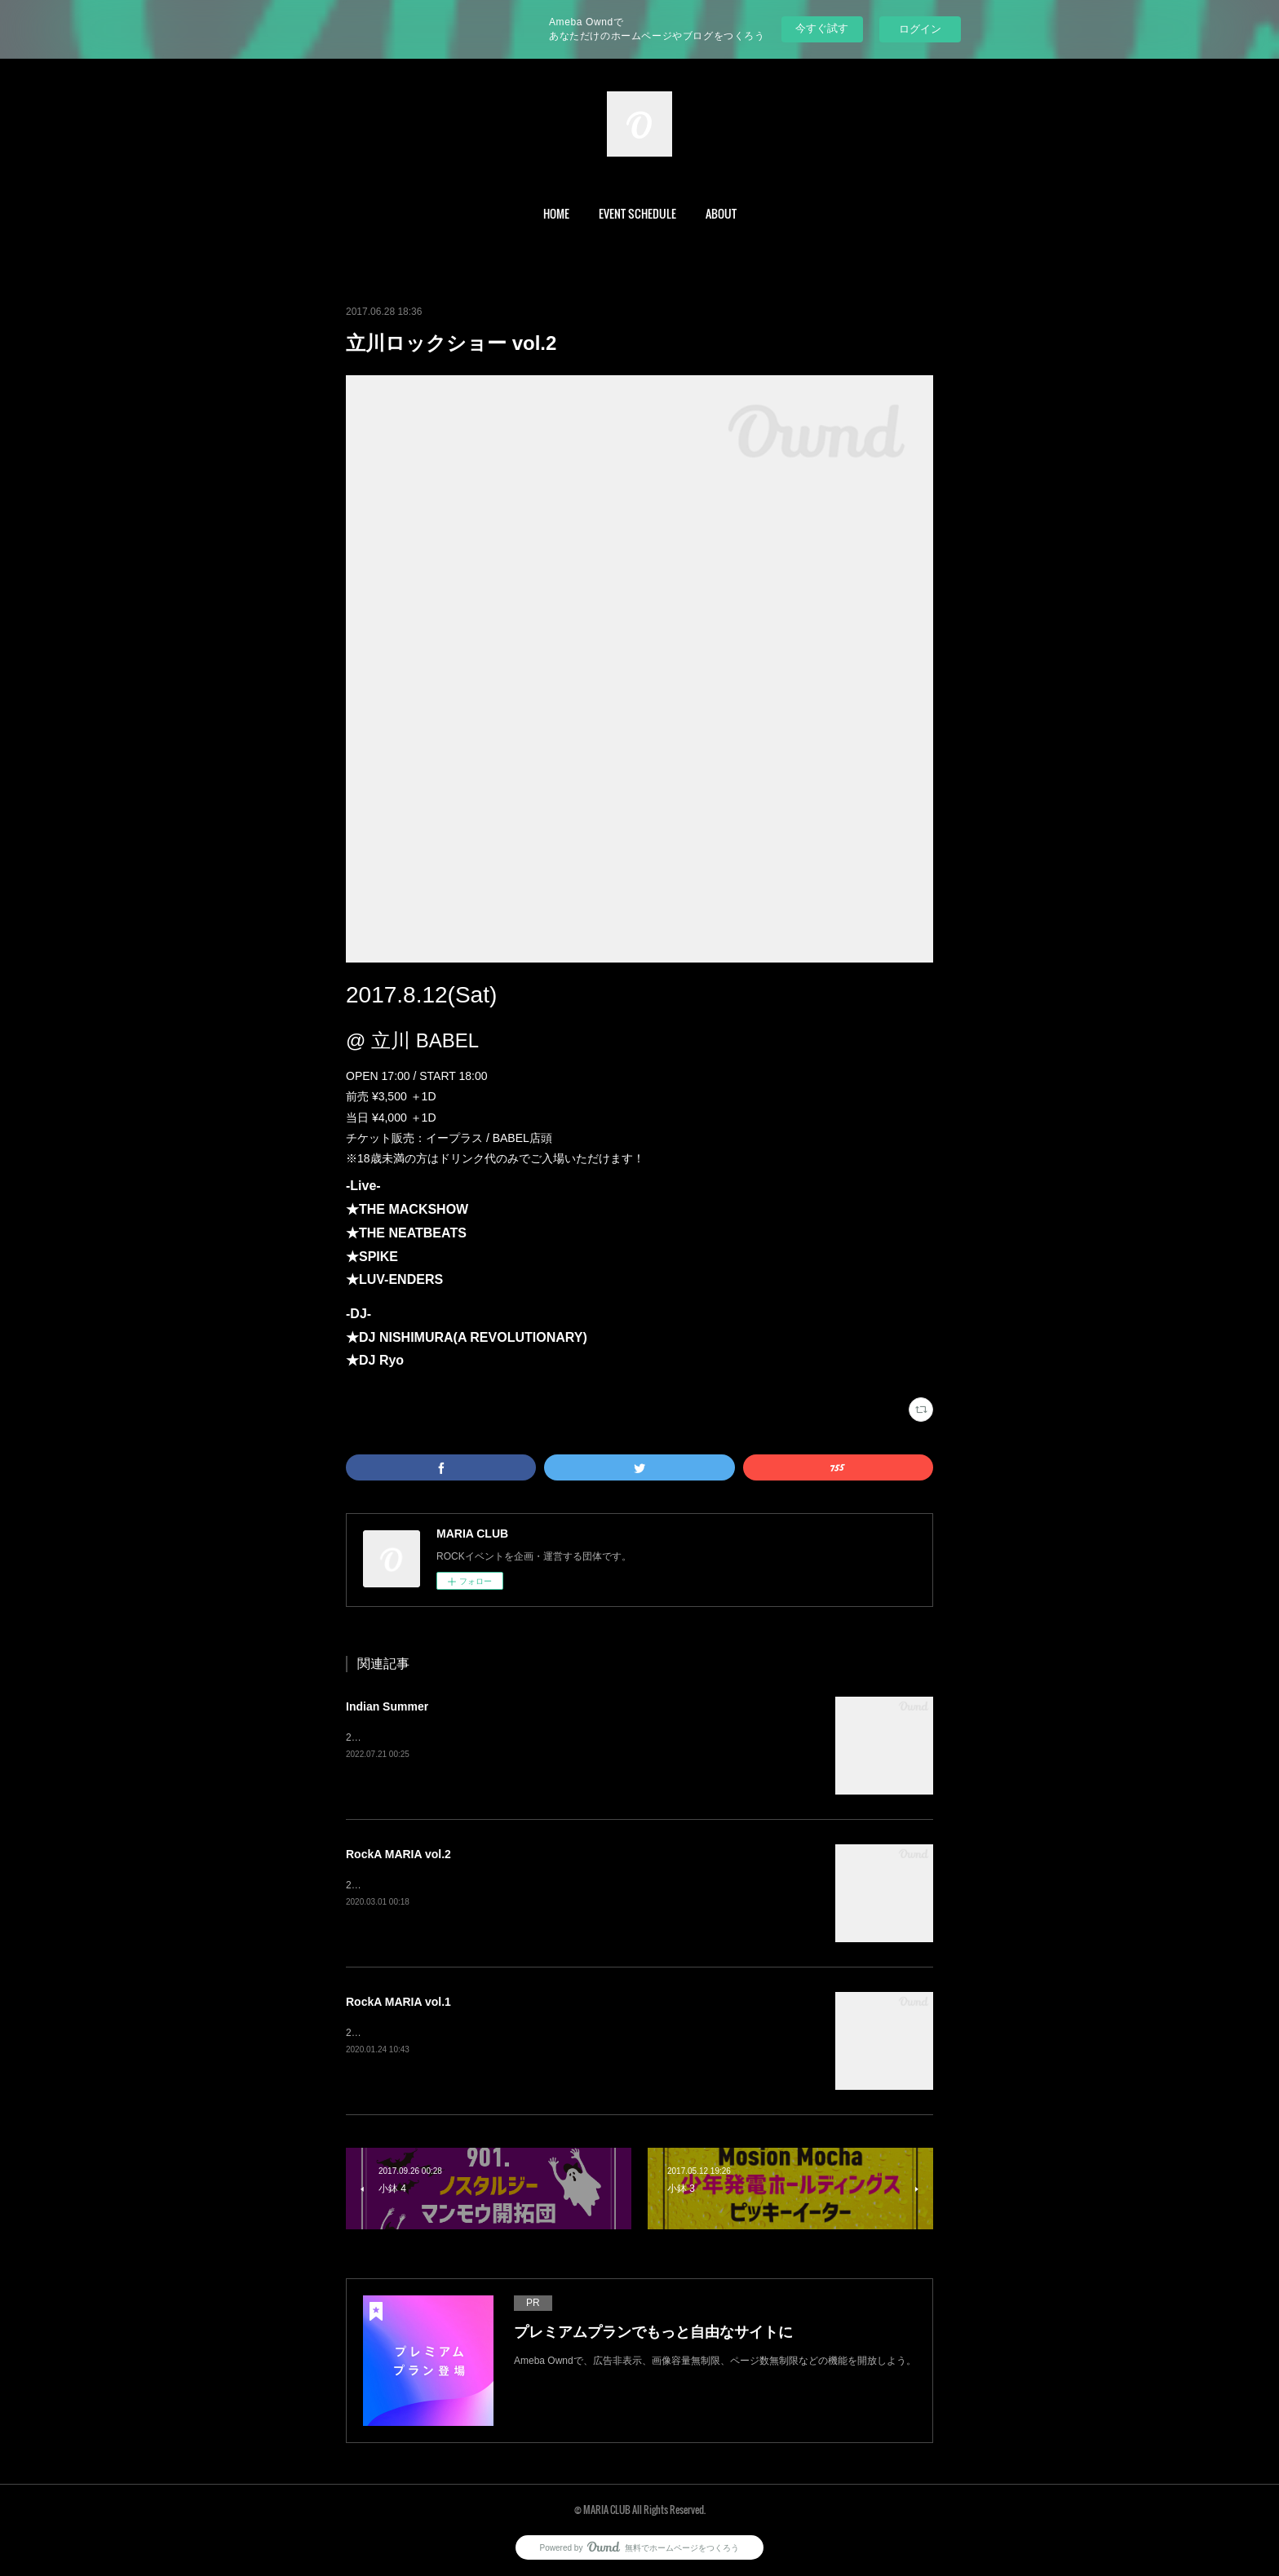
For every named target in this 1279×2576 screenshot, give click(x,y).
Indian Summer (387, 1706)
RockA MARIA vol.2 (398, 1854)
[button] (556, 213)
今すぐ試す (821, 28)
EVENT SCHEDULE (637, 213)
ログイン (920, 29)
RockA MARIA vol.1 (398, 2001)
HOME (556, 213)
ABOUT (721, 213)
